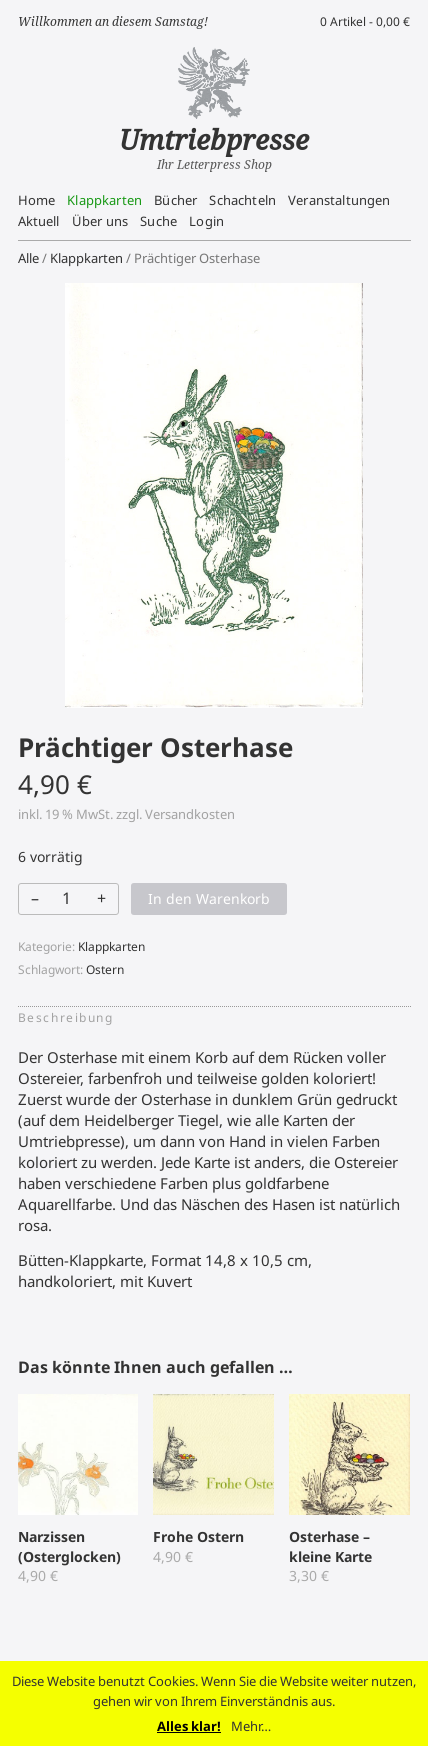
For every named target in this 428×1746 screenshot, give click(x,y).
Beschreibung (66, 1017)
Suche (158, 221)
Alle (28, 258)
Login (206, 221)
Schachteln (242, 200)
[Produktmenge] (67, 898)
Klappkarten (104, 200)
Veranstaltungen (339, 200)
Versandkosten (190, 814)
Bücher (175, 200)
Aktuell (39, 221)
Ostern (105, 969)
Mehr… (251, 1726)
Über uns (100, 221)
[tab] (72, 1018)
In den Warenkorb (209, 898)
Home (37, 200)
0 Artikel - (365, 21)
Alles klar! (189, 1726)
